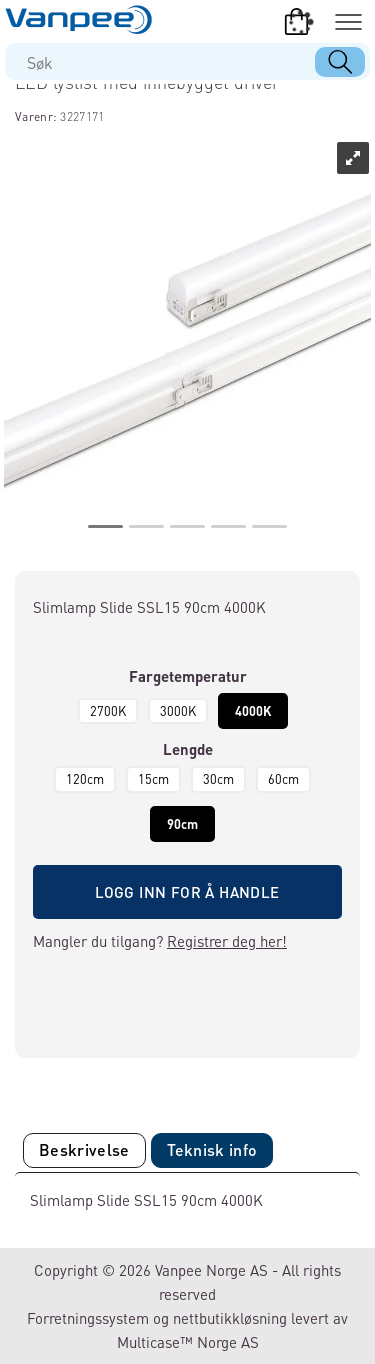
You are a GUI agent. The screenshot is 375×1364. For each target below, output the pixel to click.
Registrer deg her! (227, 941)
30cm (218, 779)
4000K (253, 711)
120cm (85, 779)
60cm (283, 779)
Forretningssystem (88, 1318)
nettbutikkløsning (230, 1318)
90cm (182, 824)
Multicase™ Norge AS (188, 1342)
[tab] (84, 1150)
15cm (153, 779)
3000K (178, 711)
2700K (108, 711)
